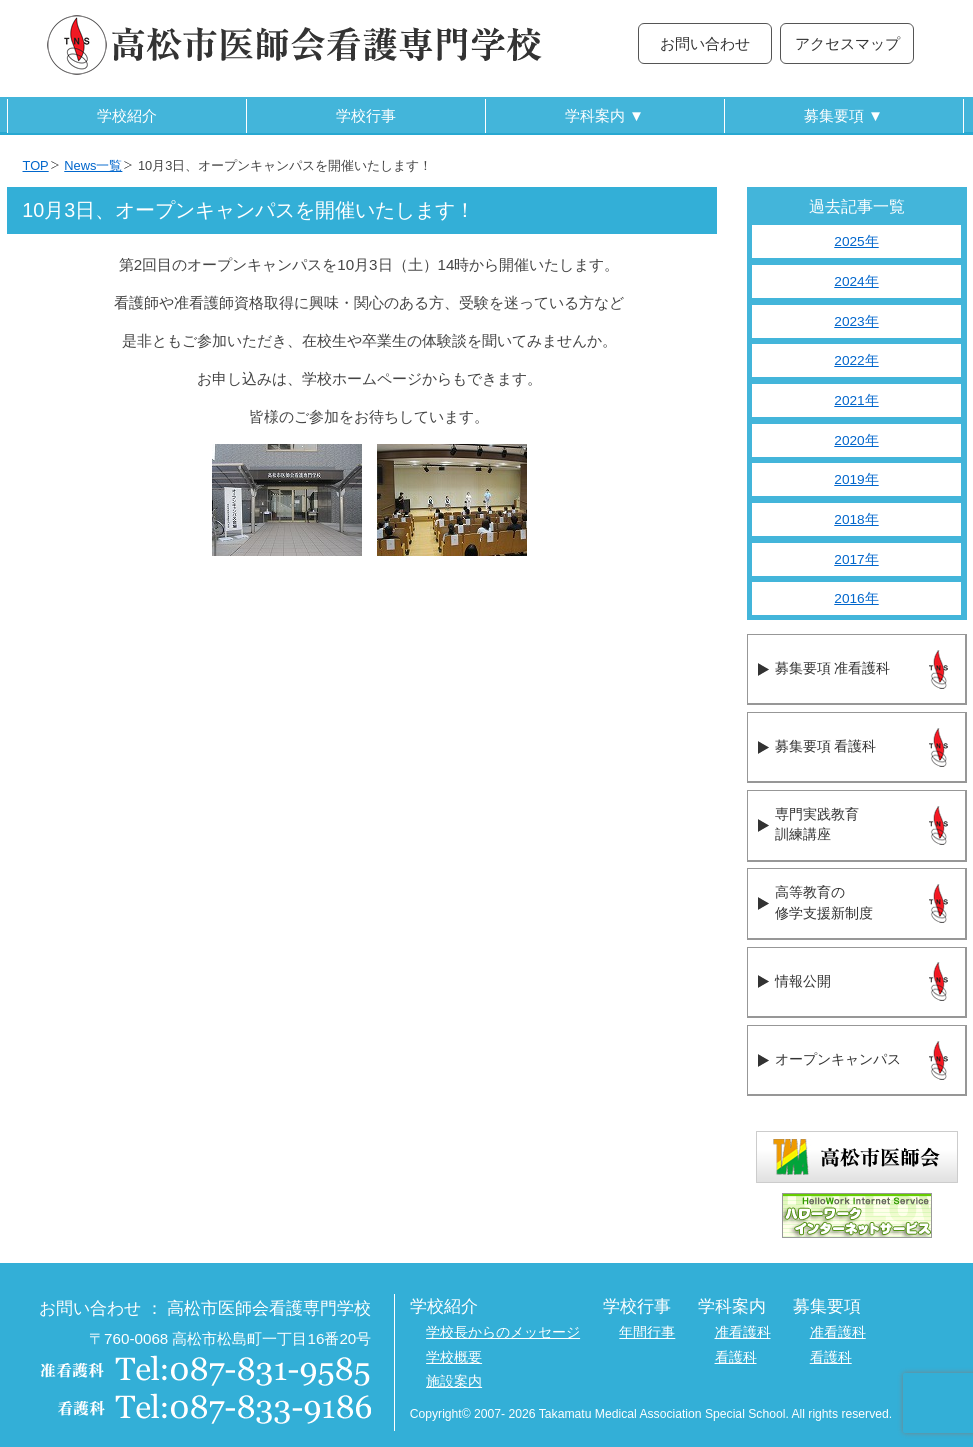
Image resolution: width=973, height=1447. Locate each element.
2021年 (856, 400)
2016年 (856, 598)
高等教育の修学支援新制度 (824, 903)
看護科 (736, 1357)
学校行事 (366, 115)
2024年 (856, 281)
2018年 (856, 519)
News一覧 (93, 165)
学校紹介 (127, 115)
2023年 (856, 321)
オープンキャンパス (838, 1059)
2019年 (856, 479)
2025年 (856, 241)
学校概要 (454, 1357)
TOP (36, 165)
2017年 (856, 559)
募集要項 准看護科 (832, 668)
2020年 (856, 440)
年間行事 (647, 1332)
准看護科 (743, 1332)
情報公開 (803, 981)
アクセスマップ (847, 43)
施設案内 (454, 1381)
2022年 (856, 360)
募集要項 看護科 (825, 746)
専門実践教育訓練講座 (817, 825)
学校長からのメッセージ (503, 1332)
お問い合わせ (705, 43)
